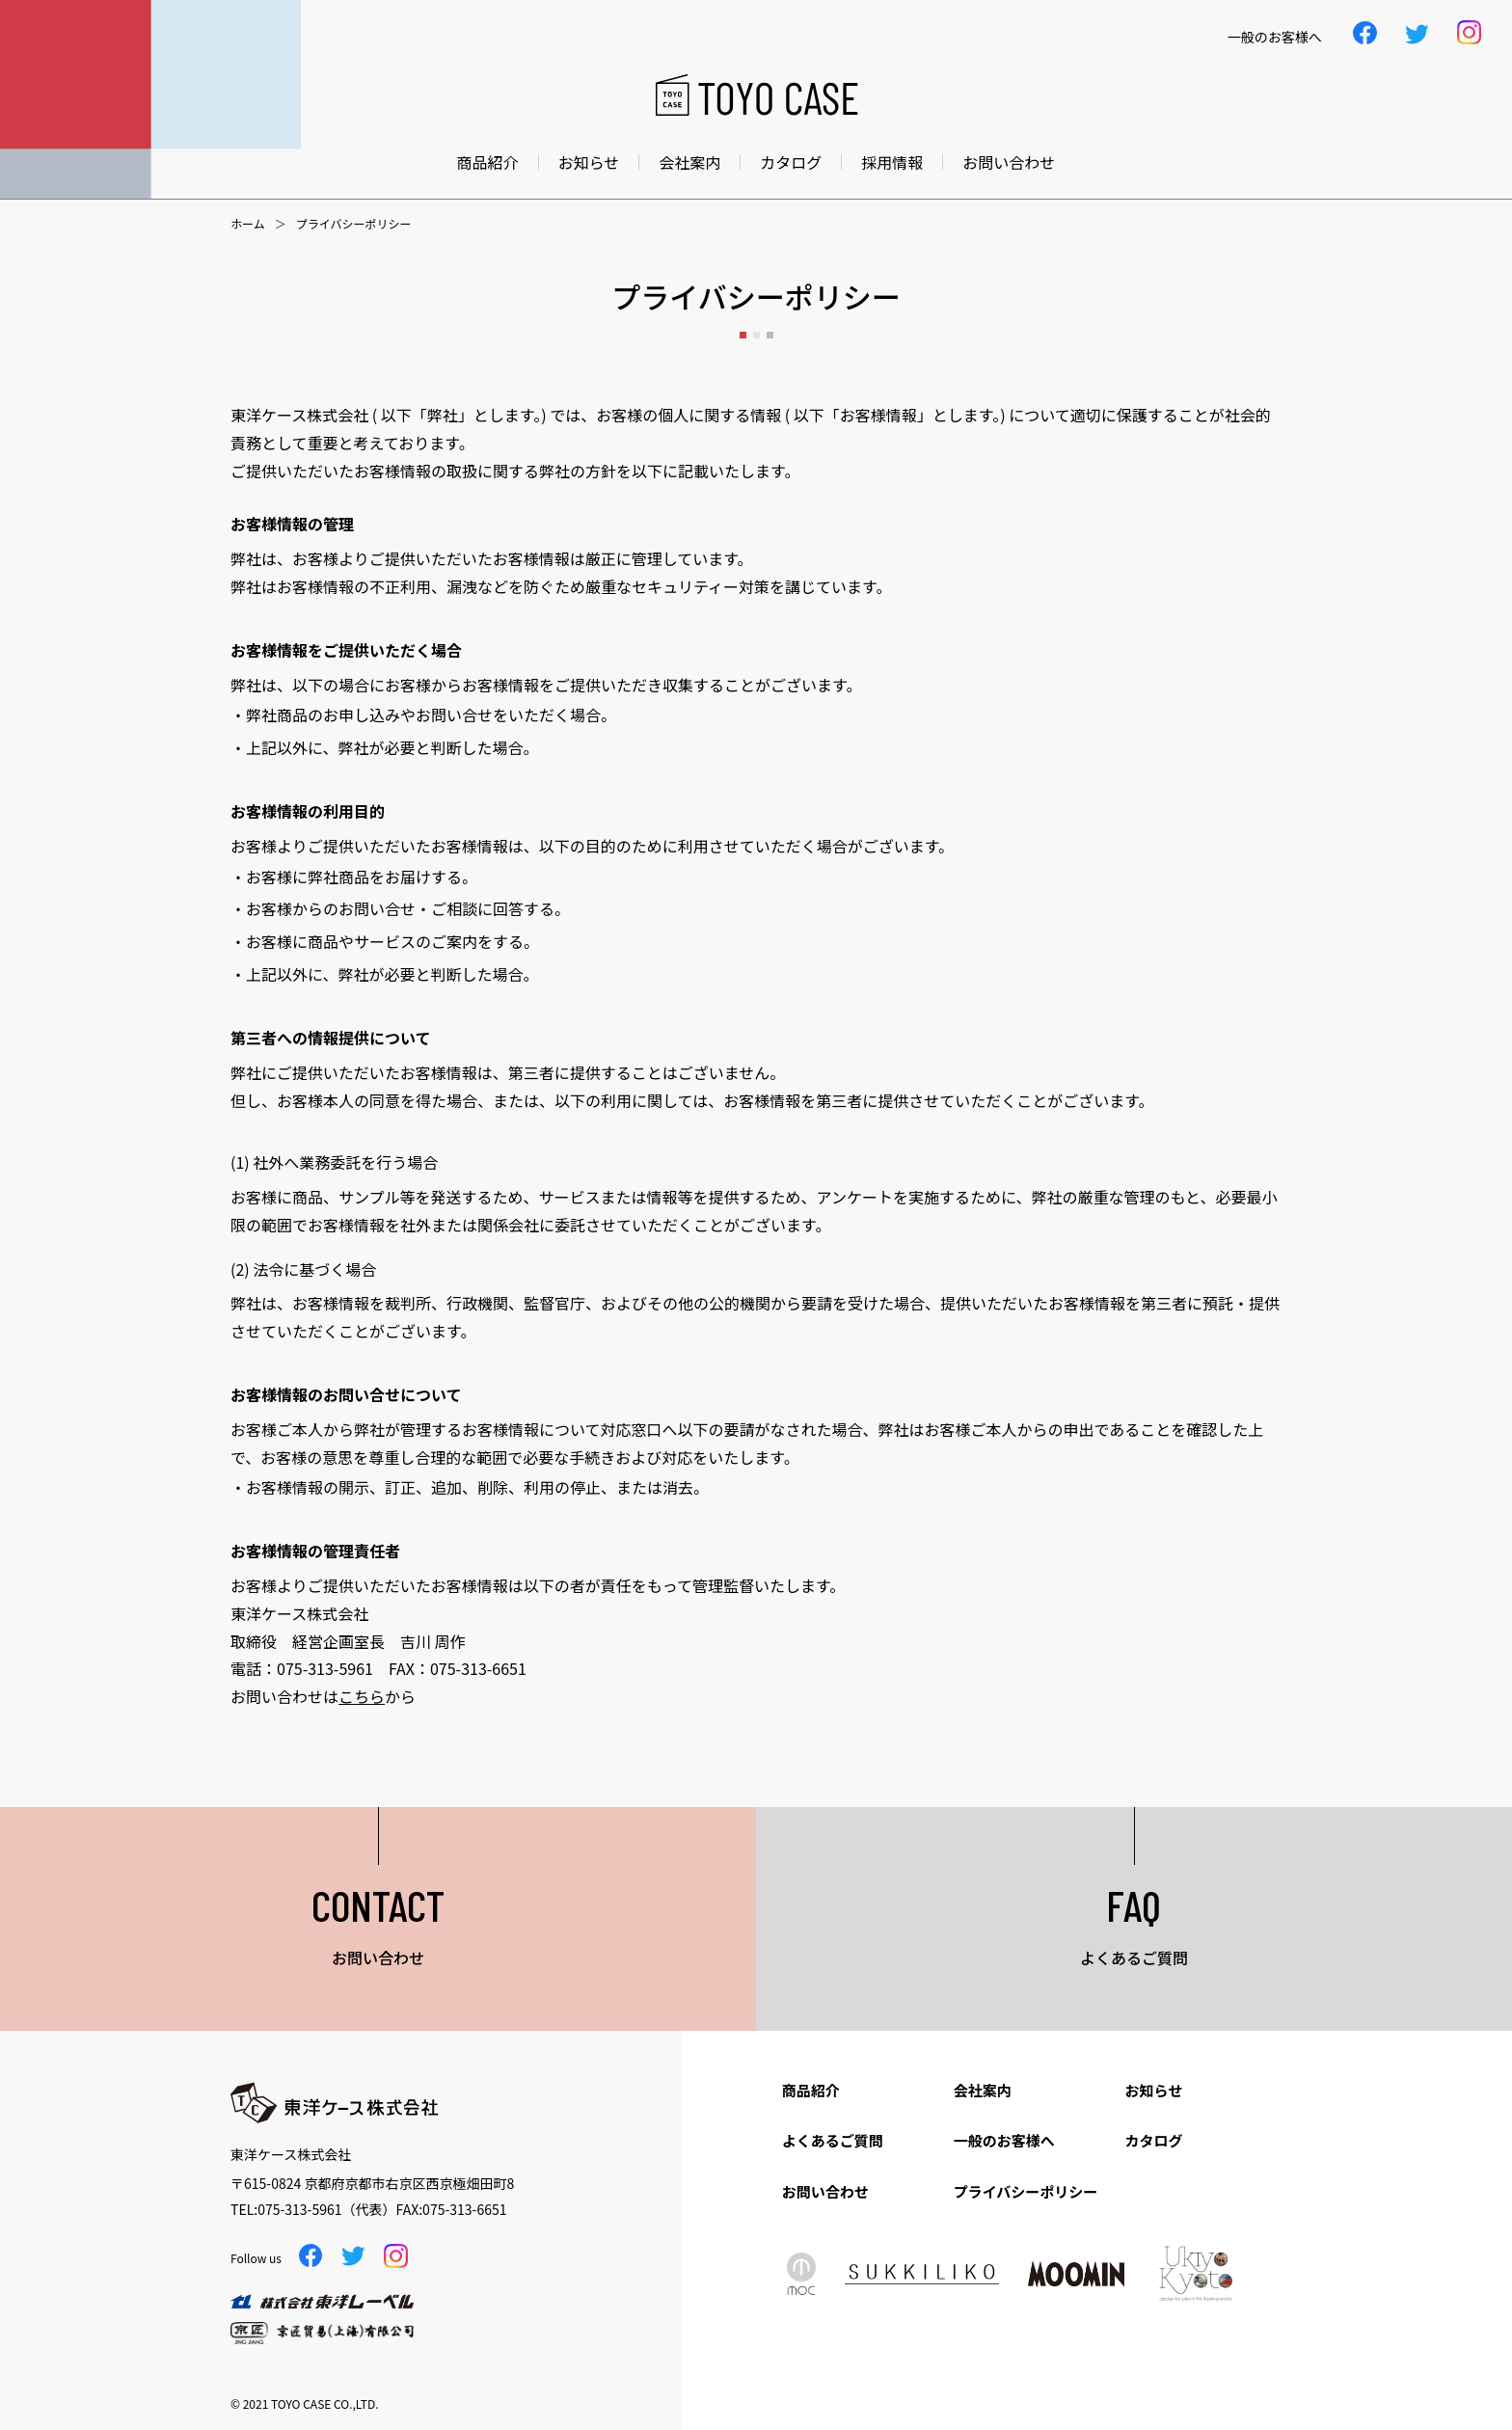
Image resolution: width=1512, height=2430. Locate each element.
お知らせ (589, 162)
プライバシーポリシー (1026, 2191)
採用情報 (892, 162)
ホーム (247, 223)
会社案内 (689, 162)
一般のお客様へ (1004, 2140)
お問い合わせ (1008, 162)
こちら (361, 1696)
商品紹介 (488, 162)
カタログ (791, 162)
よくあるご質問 (832, 2140)
